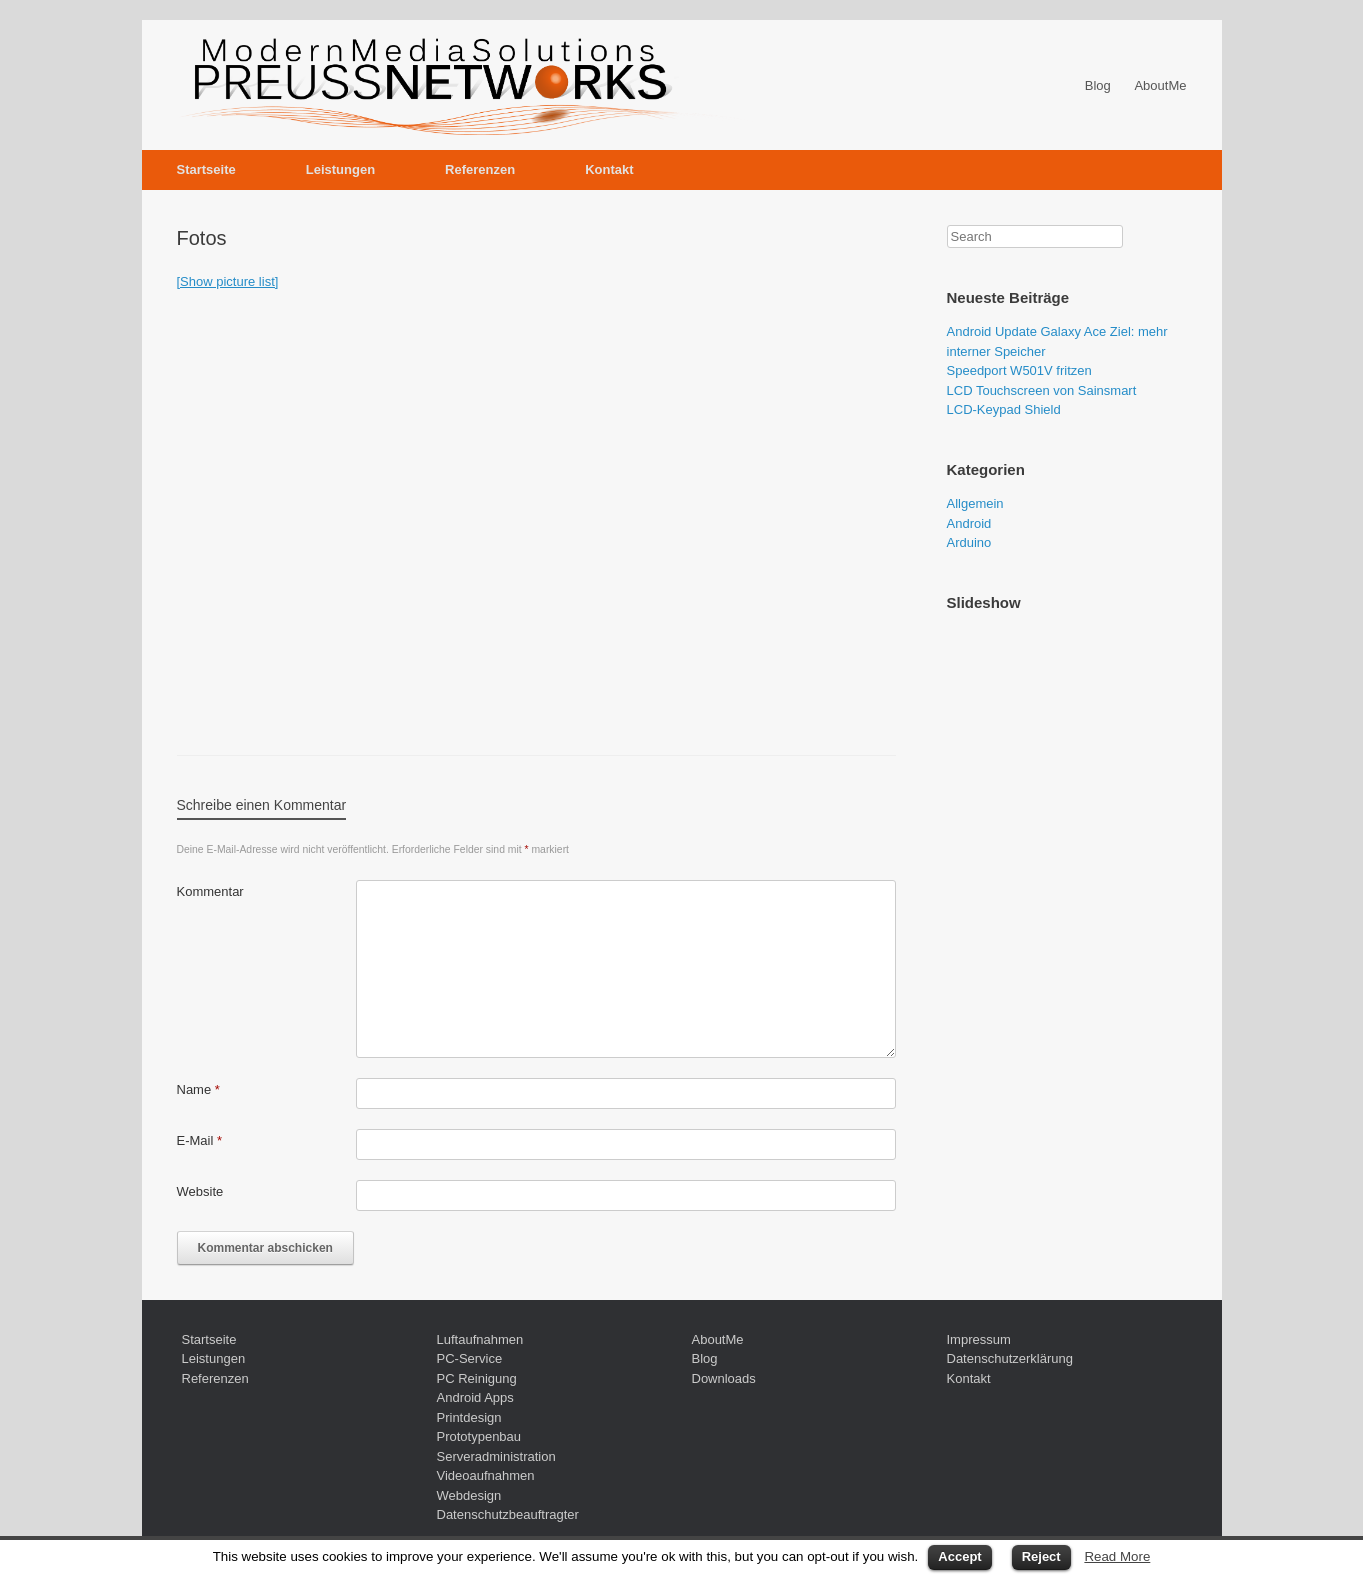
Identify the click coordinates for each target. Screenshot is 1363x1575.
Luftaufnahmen (480, 1339)
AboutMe (1160, 85)
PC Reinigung (477, 1378)
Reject (1041, 1556)
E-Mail (200, 1140)
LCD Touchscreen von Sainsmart (1042, 390)
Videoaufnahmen (486, 1475)
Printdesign (469, 1417)
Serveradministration (496, 1456)
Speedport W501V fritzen (1019, 370)
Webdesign (469, 1495)
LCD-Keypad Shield (1004, 409)
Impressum (979, 1339)
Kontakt (609, 169)
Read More (1117, 1556)
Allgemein (975, 503)
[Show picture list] (228, 281)
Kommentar (210, 891)
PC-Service (470, 1358)
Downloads (724, 1378)
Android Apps (475, 1397)
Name (198, 1089)
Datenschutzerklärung (1010, 1358)
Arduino (969, 542)
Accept (959, 1556)
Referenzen (480, 169)
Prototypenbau (479, 1436)
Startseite (206, 169)
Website (200, 1191)
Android (969, 523)
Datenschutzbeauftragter (508, 1514)
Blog (1098, 85)
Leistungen (340, 169)
